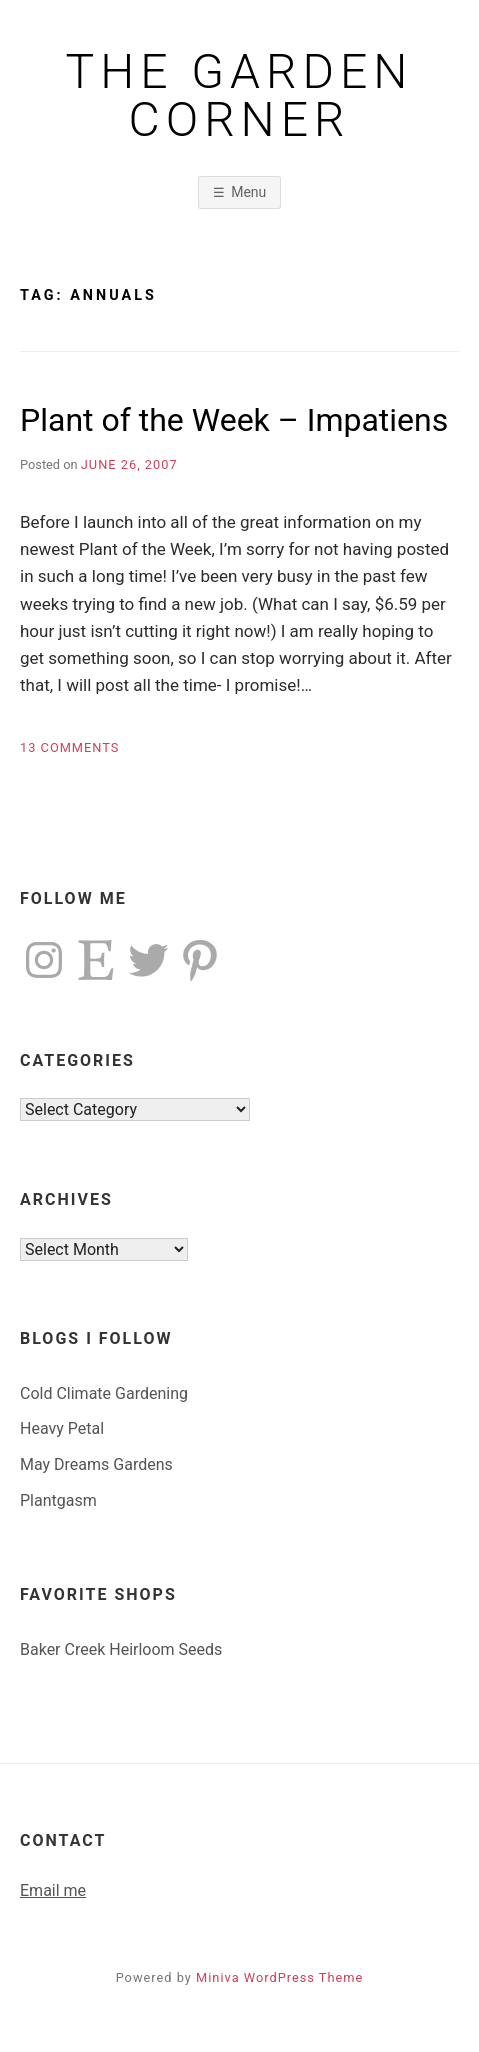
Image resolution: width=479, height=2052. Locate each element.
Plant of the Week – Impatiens (234, 420)
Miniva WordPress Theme (279, 1977)
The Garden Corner (240, 96)
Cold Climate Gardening (104, 1393)
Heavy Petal (62, 1428)
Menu (248, 192)
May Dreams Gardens (96, 1464)
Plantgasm (58, 1500)
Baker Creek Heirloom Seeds (121, 1649)
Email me (53, 1890)
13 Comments (69, 747)
